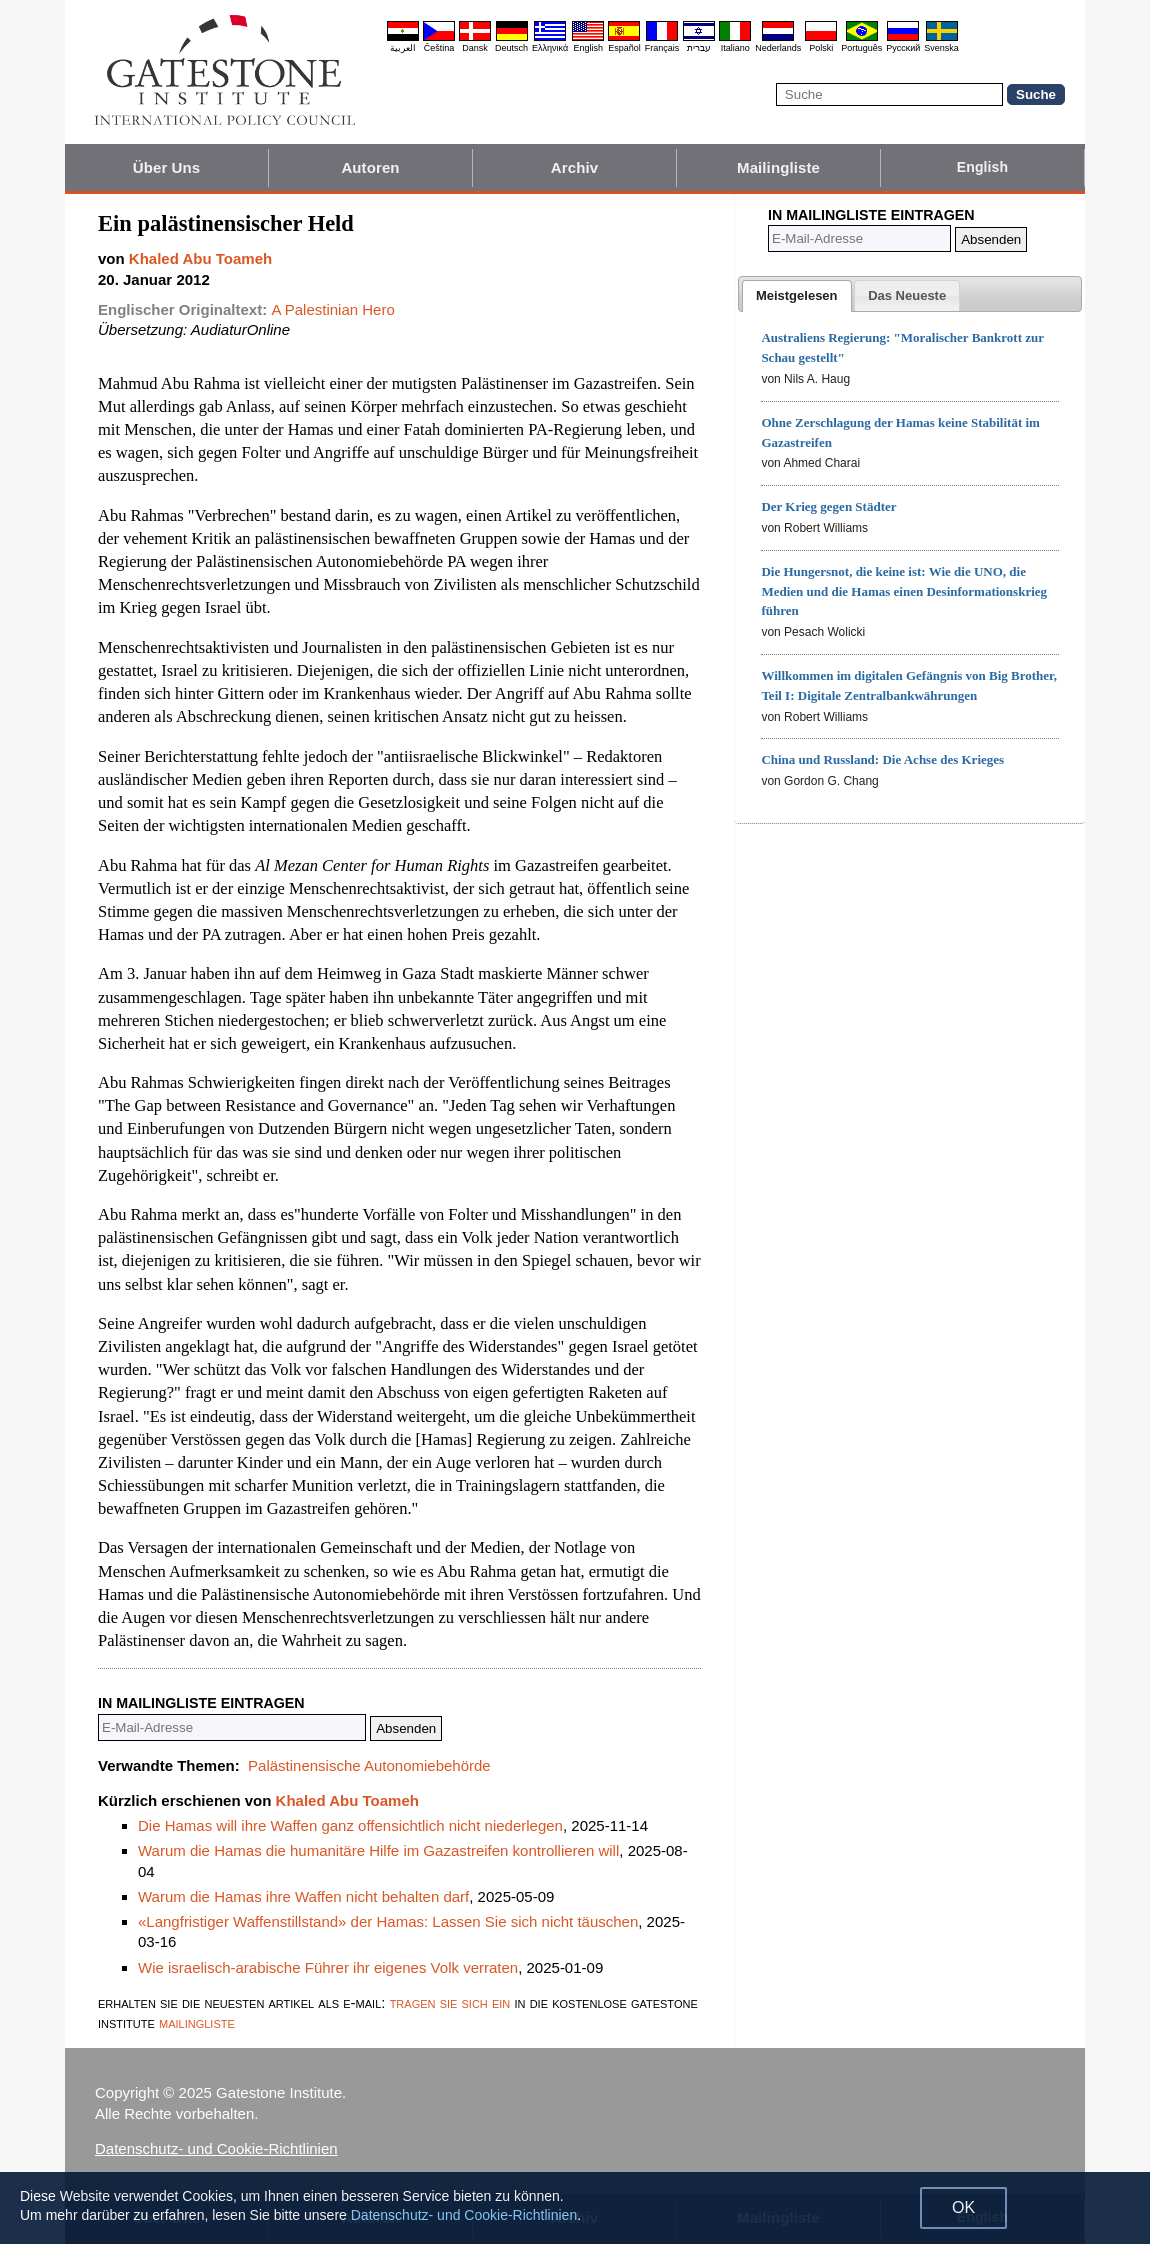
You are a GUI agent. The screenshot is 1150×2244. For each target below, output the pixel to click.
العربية (403, 48)
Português (861, 48)
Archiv (574, 167)
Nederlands (778, 48)
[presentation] (797, 296)
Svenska (941, 48)
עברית (699, 48)
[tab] (797, 296)
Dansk (475, 48)
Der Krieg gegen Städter (828, 506)
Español (624, 48)
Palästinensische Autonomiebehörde (369, 1765)
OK (963, 2207)
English (588, 48)
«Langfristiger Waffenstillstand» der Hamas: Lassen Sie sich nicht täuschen (388, 1921)
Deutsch (511, 48)
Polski (821, 48)
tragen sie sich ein (450, 2002)
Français (662, 48)
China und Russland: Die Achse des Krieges (882, 759)
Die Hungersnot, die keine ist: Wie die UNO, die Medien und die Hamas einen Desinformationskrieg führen (904, 591)
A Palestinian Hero (332, 309)
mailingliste (197, 2022)
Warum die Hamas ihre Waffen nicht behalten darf (303, 1896)
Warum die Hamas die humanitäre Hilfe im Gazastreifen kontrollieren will (378, 1850)
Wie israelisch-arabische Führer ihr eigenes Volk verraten (328, 1967)
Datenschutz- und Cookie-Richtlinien (216, 2148)
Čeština (439, 48)
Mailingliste (778, 167)
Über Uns (166, 167)
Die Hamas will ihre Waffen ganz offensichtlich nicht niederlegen (350, 1825)
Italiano (735, 48)
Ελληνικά (550, 48)
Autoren (370, 167)
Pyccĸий (903, 48)
